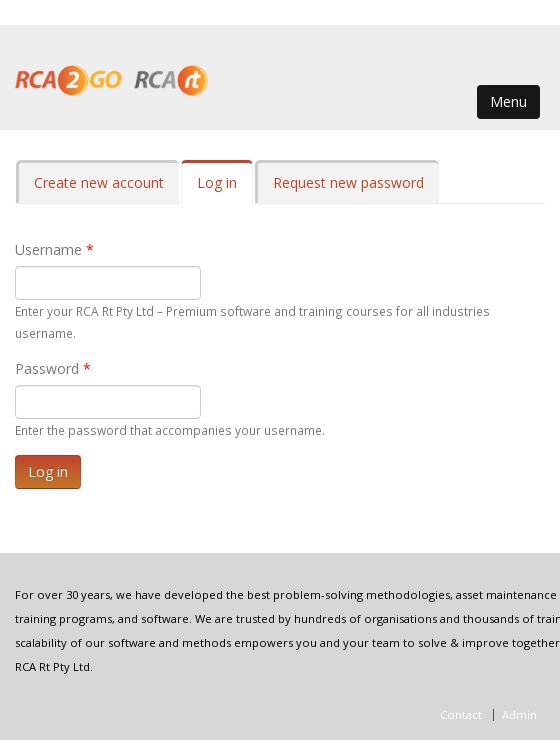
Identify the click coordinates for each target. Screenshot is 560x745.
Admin (519, 714)
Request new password (348, 182)
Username (54, 249)
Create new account (99, 182)
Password (53, 368)
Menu (508, 101)
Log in (225, 188)
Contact (461, 714)
